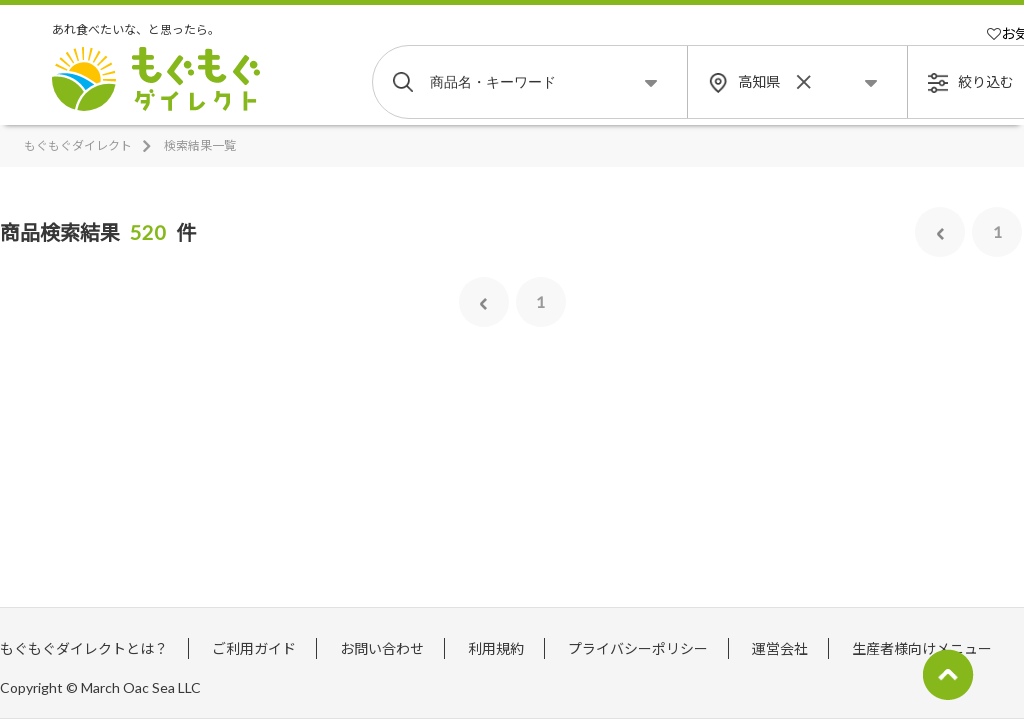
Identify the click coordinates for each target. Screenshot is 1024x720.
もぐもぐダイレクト (78, 145)
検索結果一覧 (200, 145)
